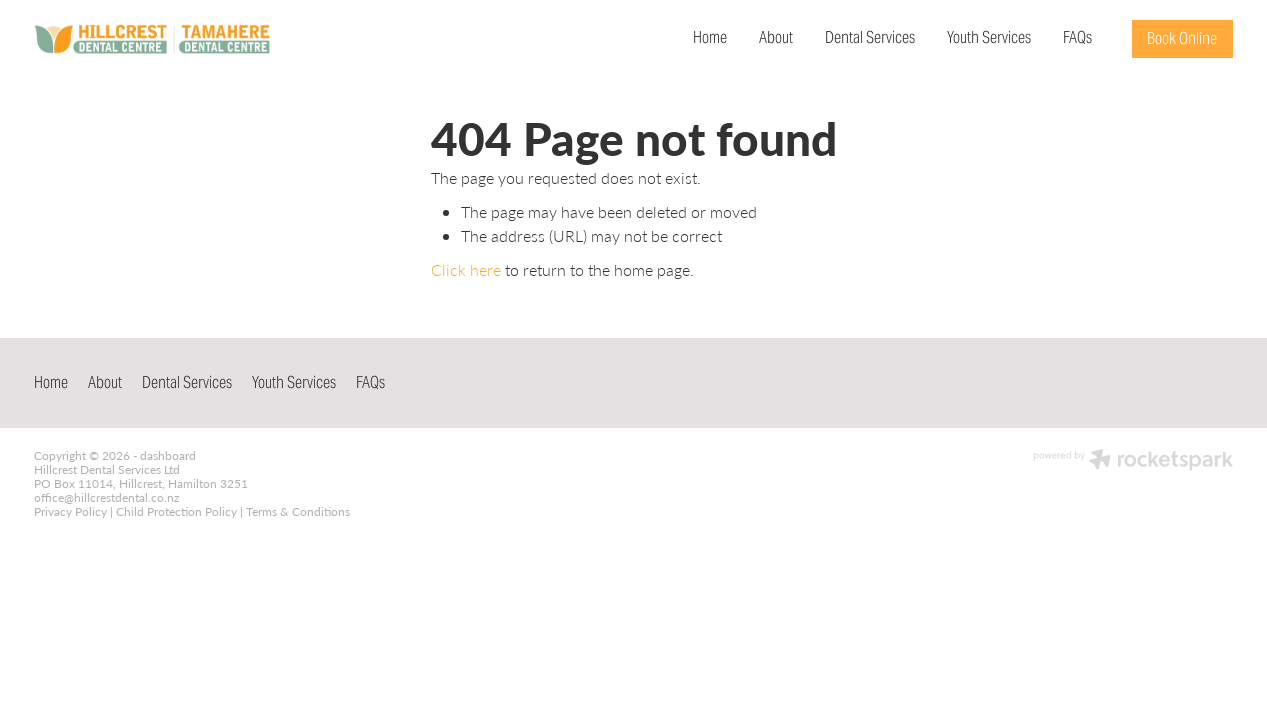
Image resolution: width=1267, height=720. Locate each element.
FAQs (1077, 37)
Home (710, 37)
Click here (466, 269)
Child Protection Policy (176, 511)
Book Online (1182, 38)
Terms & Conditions (298, 511)
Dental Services (870, 37)
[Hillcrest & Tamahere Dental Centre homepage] (154, 39)
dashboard (168, 455)
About (776, 37)
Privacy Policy (70, 511)
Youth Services (989, 37)
